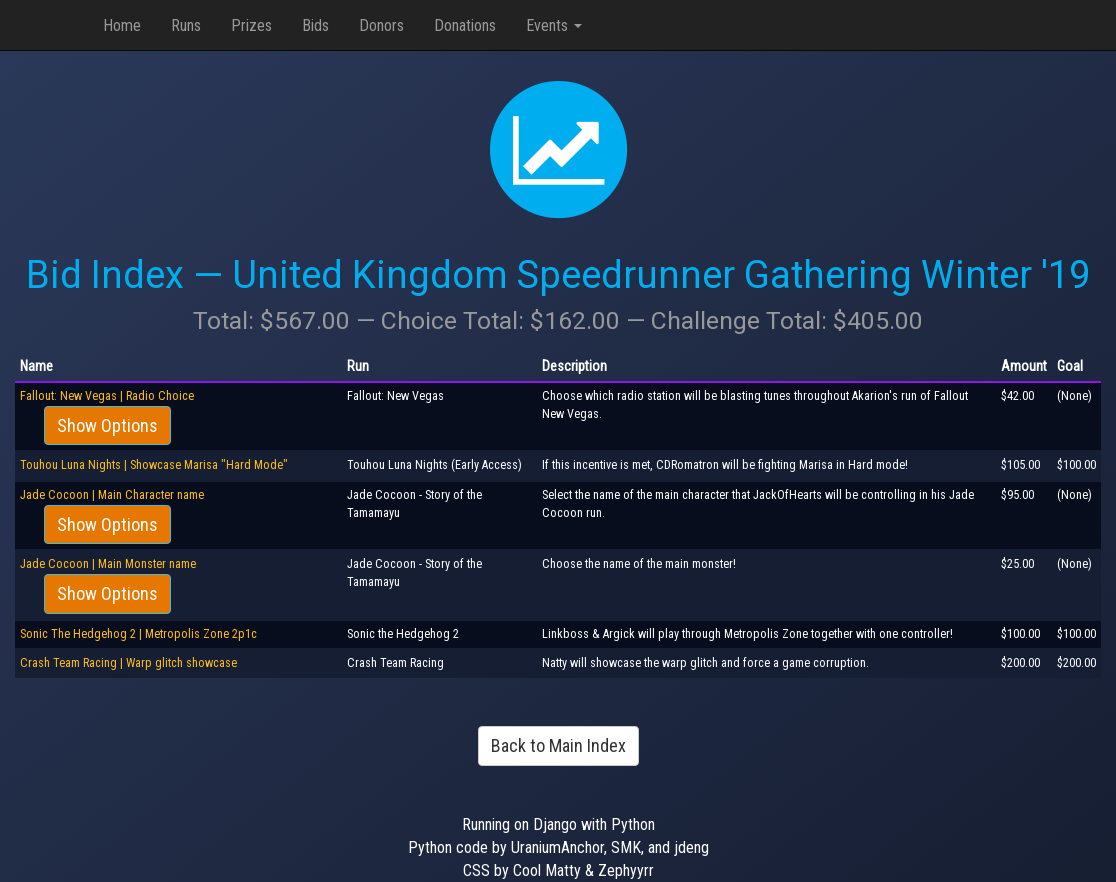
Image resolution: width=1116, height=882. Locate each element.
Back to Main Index (558, 745)
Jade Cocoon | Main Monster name (108, 564)
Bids (315, 25)
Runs (186, 25)
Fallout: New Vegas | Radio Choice (107, 396)
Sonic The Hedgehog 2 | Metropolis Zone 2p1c (138, 634)
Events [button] (554, 25)
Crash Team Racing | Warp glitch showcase (128, 663)
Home (122, 25)
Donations (465, 25)
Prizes (251, 25)
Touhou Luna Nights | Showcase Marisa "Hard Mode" (154, 465)
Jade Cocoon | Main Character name (112, 495)
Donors (381, 25)
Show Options (107, 425)
